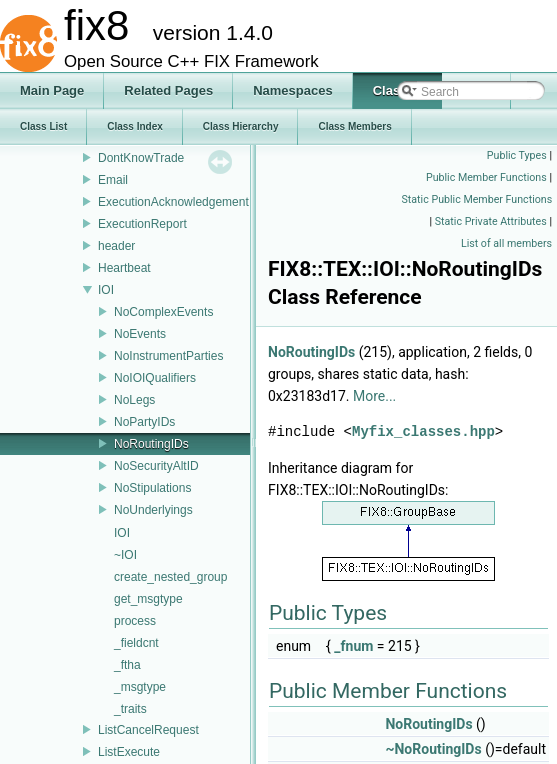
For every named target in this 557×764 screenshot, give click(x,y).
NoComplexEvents (163, 312)
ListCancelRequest (148, 730)
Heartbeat (124, 268)
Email (113, 180)
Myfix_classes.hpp (423, 431)
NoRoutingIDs (151, 444)
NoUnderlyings (153, 510)
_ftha (127, 665)
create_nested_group (170, 577)
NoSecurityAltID (156, 466)
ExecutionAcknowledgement (173, 202)
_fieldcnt (136, 643)
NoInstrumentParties (168, 356)
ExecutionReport (142, 224)
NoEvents (140, 334)
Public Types (517, 155)
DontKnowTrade (141, 158)
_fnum (353, 646)
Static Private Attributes (491, 221)
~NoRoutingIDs (433, 749)
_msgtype (140, 687)
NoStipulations (152, 488)
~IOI (125, 555)
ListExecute (129, 752)
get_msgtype (148, 599)
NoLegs (134, 400)
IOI (106, 290)
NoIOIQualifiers (155, 378)
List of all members (506, 243)
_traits (130, 709)
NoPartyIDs (144, 422)
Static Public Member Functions (477, 199)
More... (374, 396)
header (116, 246)
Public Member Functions (486, 177)
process (135, 621)
